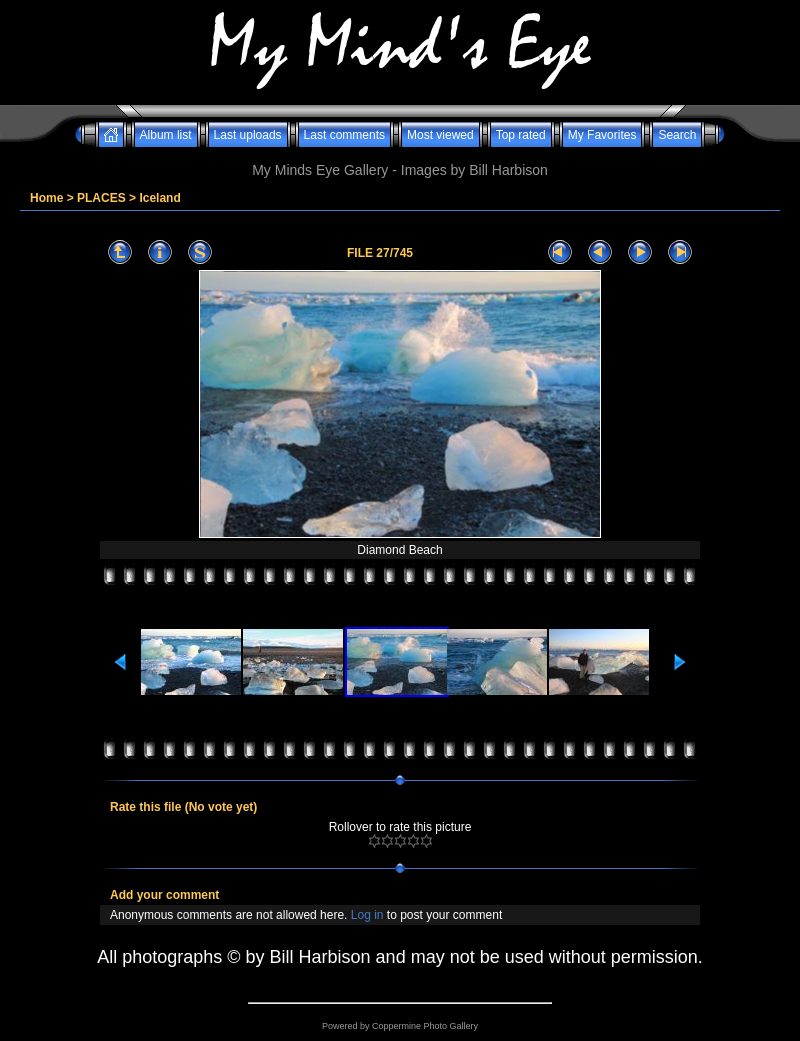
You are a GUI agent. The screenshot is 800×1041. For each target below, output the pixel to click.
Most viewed (440, 135)
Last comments (344, 135)
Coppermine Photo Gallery (425, 1026)
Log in (367, 915)
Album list (166, 135)
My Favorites (602, 135)
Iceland (159, 198)
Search (677, 135)
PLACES (101, 198)
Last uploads (248, 135)
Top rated (521, 135)
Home (46, 198)
